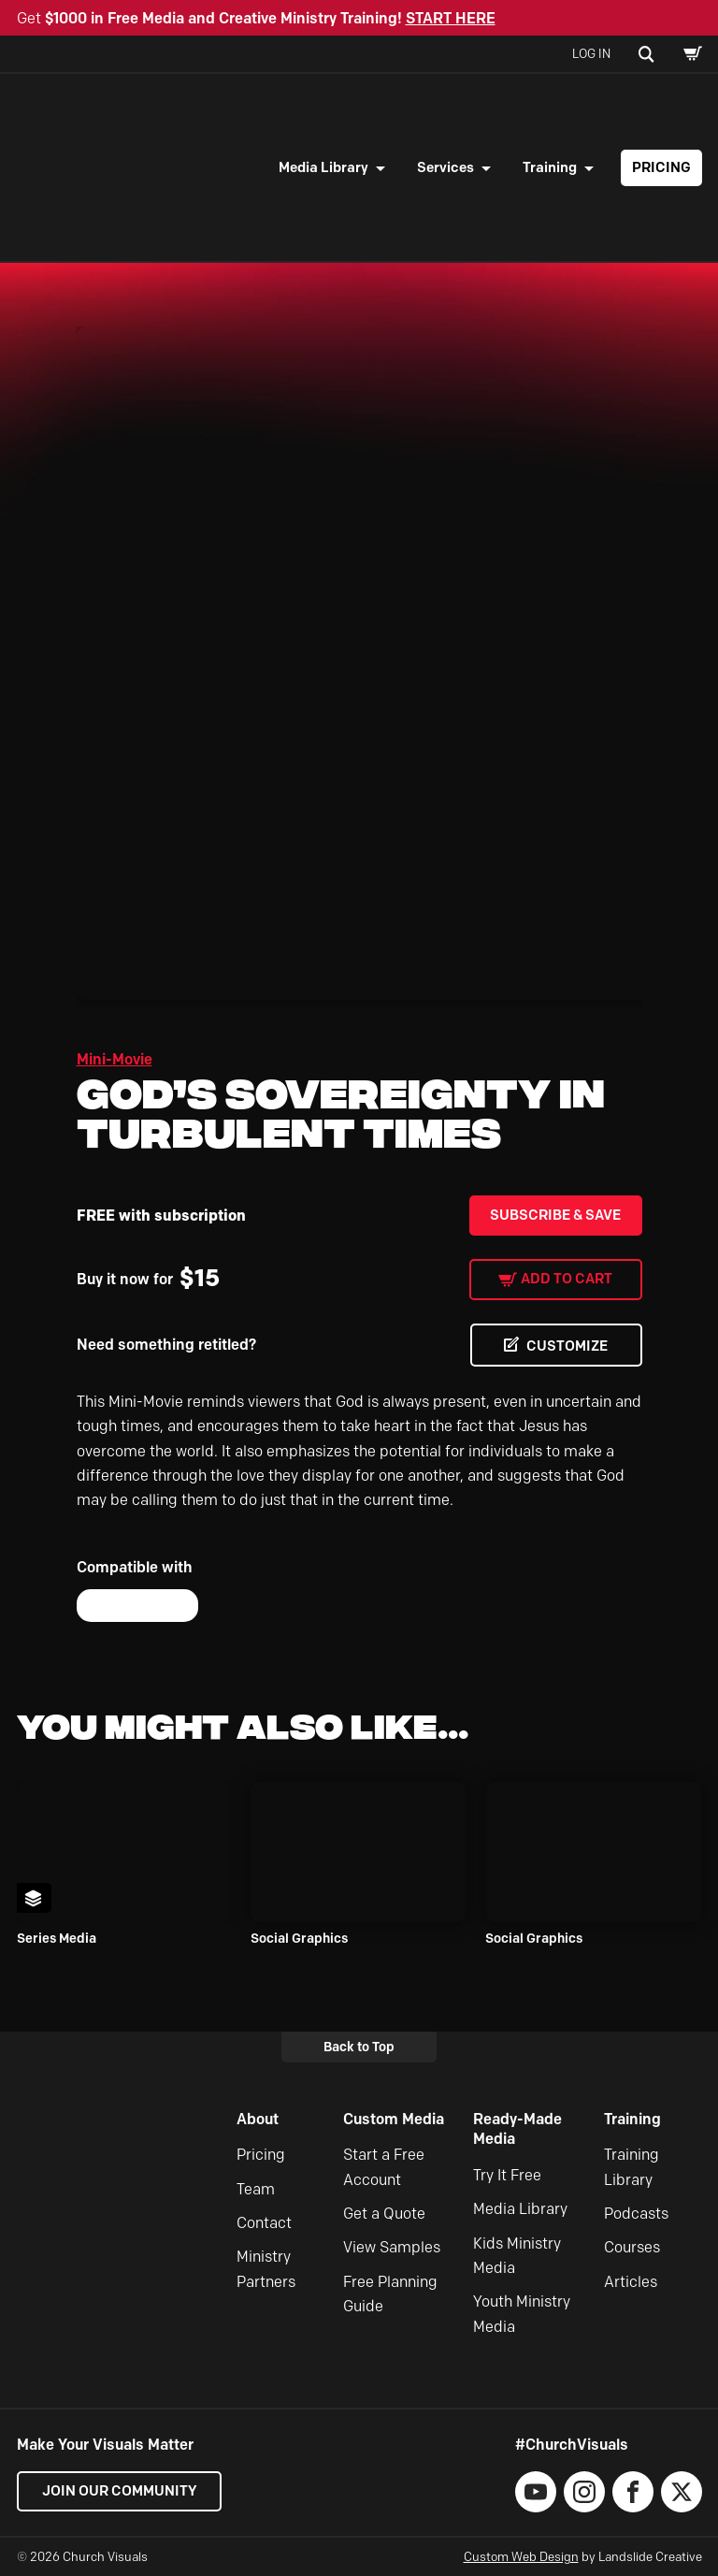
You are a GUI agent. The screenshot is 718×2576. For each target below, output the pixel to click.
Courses (632, 2247)
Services (445, 167)
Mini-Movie (114, 1059)
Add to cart (566, 1278)
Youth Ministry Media (521, 2314)
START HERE (450, 18)
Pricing (661, 167)
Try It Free (507, 2175)
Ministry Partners (266, 2269)
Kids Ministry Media (517, 2256)
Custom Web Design (521, 2556)
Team (256, 2189)
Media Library (323, 167)
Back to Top (359, 2046)
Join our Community (119, 2490)
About (258, 2119)
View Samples (391, 2247)
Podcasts (636, 2213)
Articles (630, 2282)
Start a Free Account (383, 2167)
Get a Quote (384, 2213)
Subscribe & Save (555, 1215)
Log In (591, 53)
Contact (264, 2223)
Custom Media (393, 2119)
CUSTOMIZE (567, 1346)
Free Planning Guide (390, 2294)
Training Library (631, 2167)
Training (550, 167)
